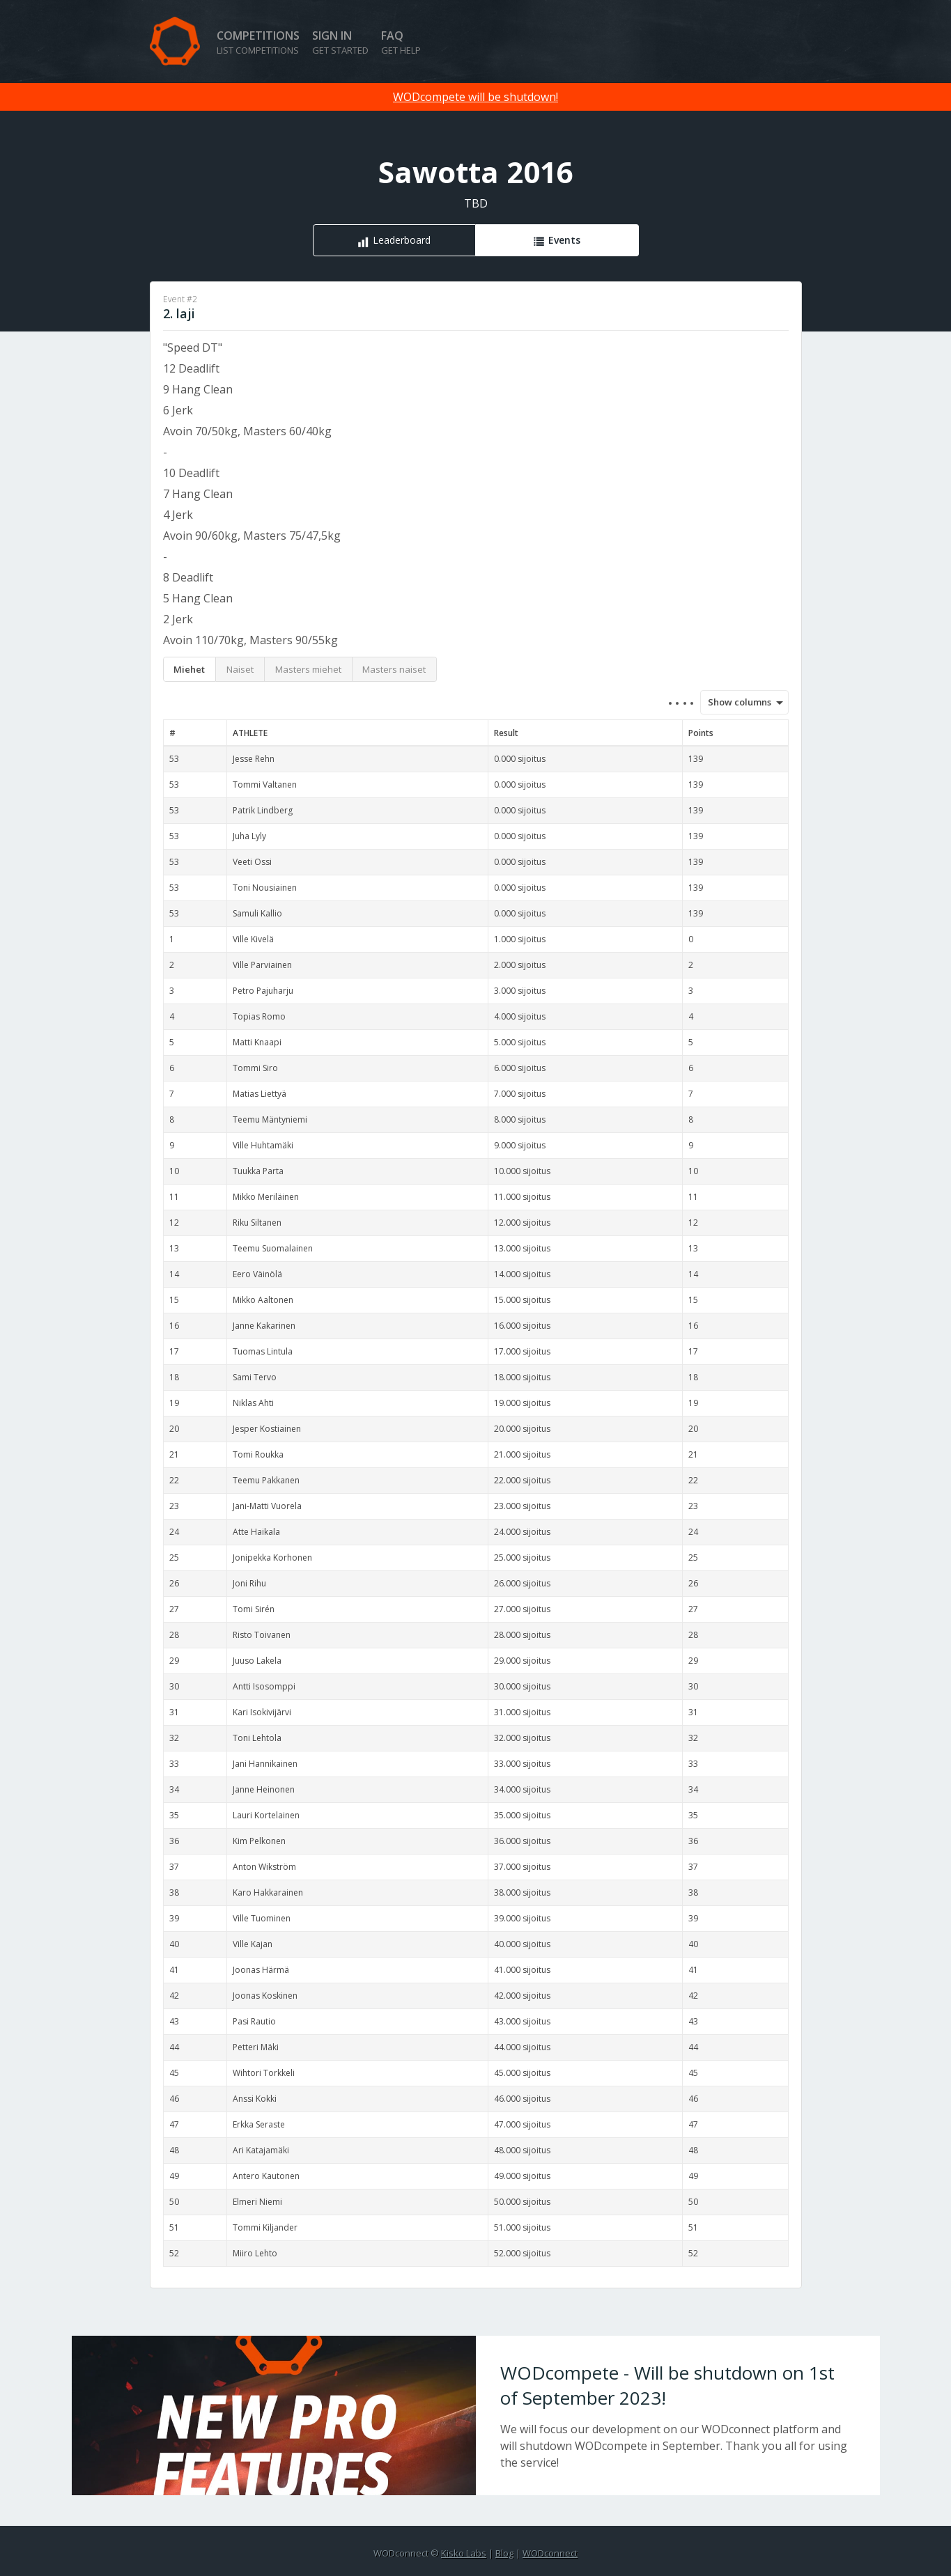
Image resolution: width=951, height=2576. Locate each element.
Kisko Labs (463, 2553)
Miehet (189, 669)
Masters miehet (308, 669)
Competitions (258, 42)
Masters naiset (394, 669)
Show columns (735, 702)
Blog (504, 2553)
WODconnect (550, 2553)
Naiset (240, 669)
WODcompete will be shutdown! (475, 96)
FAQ (401, 42)
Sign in (340, 42)
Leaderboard (402, 240)
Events (564, 240)
